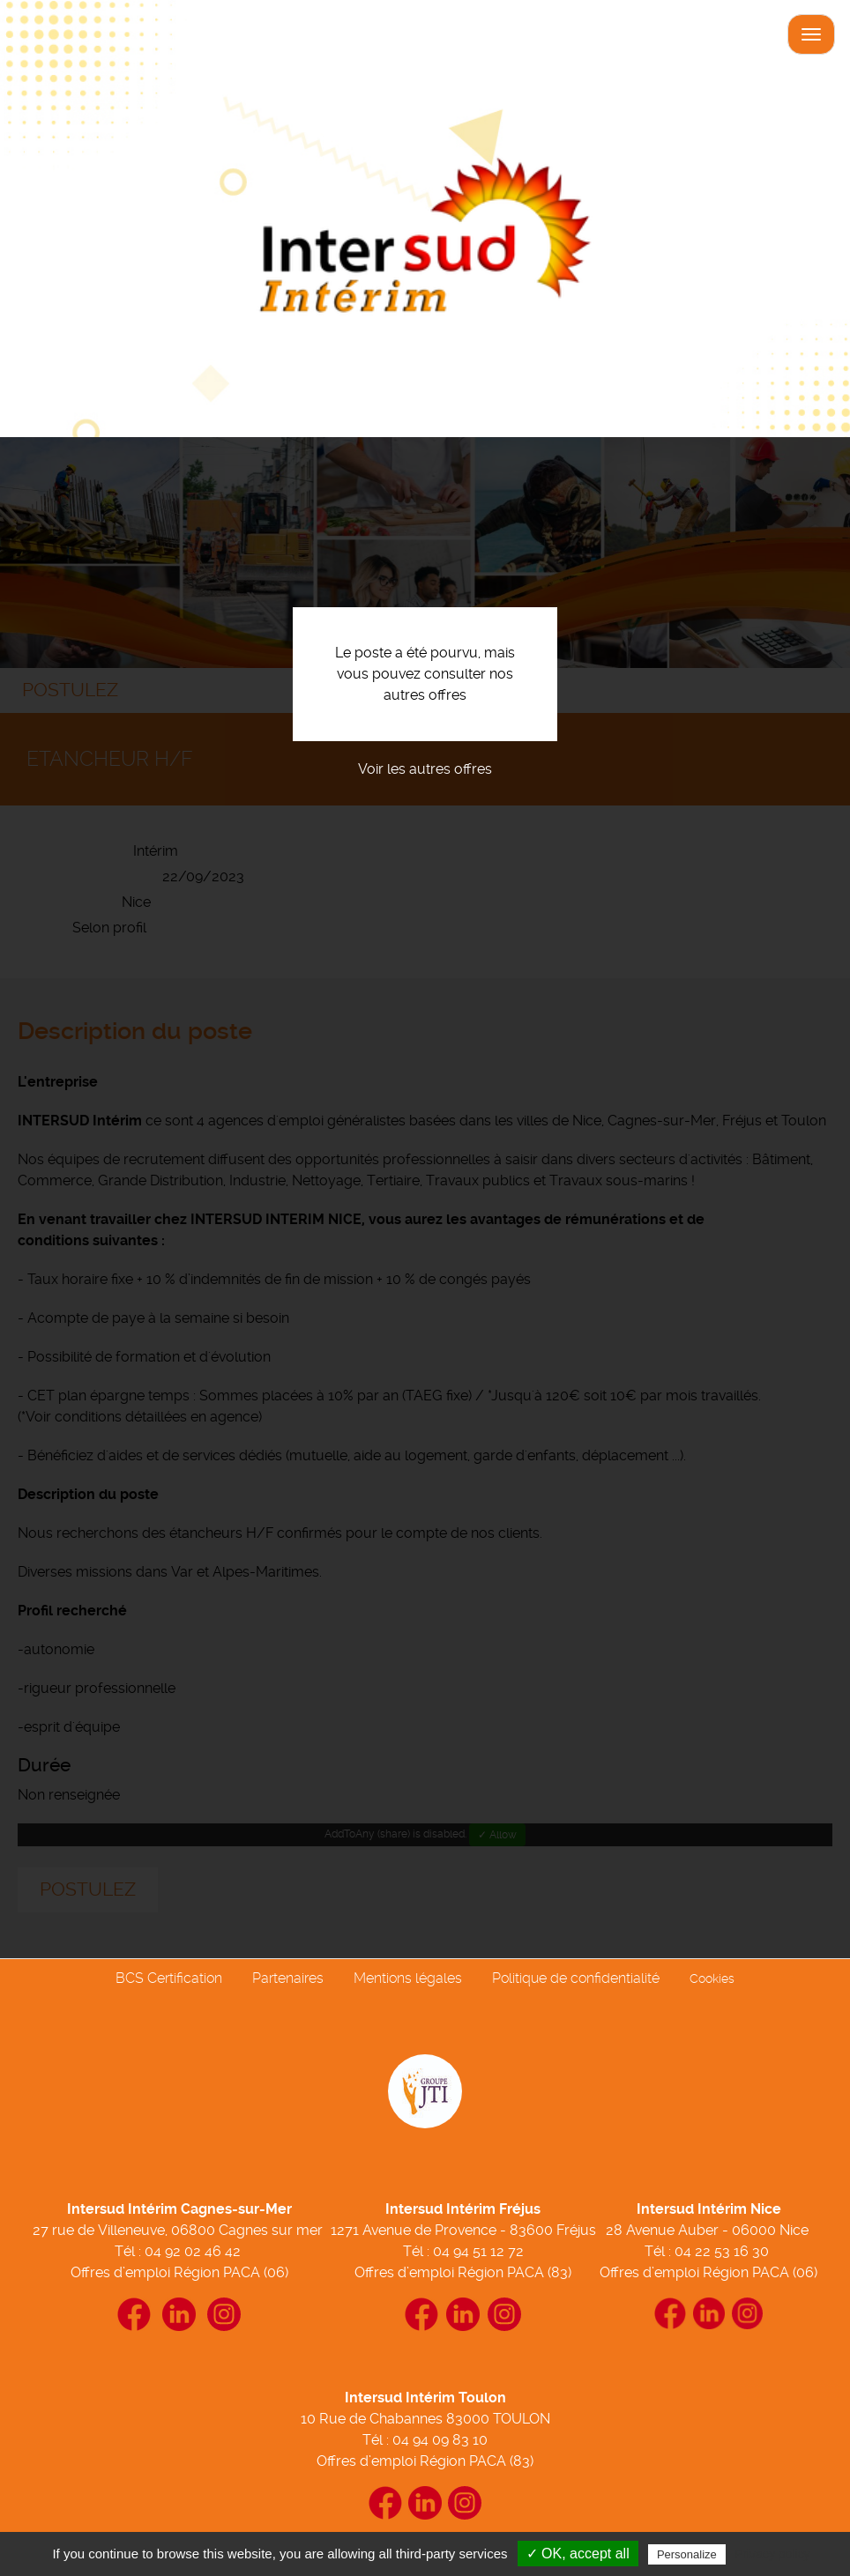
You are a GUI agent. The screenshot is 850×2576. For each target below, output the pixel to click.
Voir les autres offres (425, 769)
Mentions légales (408, 1978)
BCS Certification (169, 1978)
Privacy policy (772, 2554)
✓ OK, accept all (578, 2553)
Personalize (687, 2554)
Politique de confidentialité (576, 1978)
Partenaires (288, 1978)
